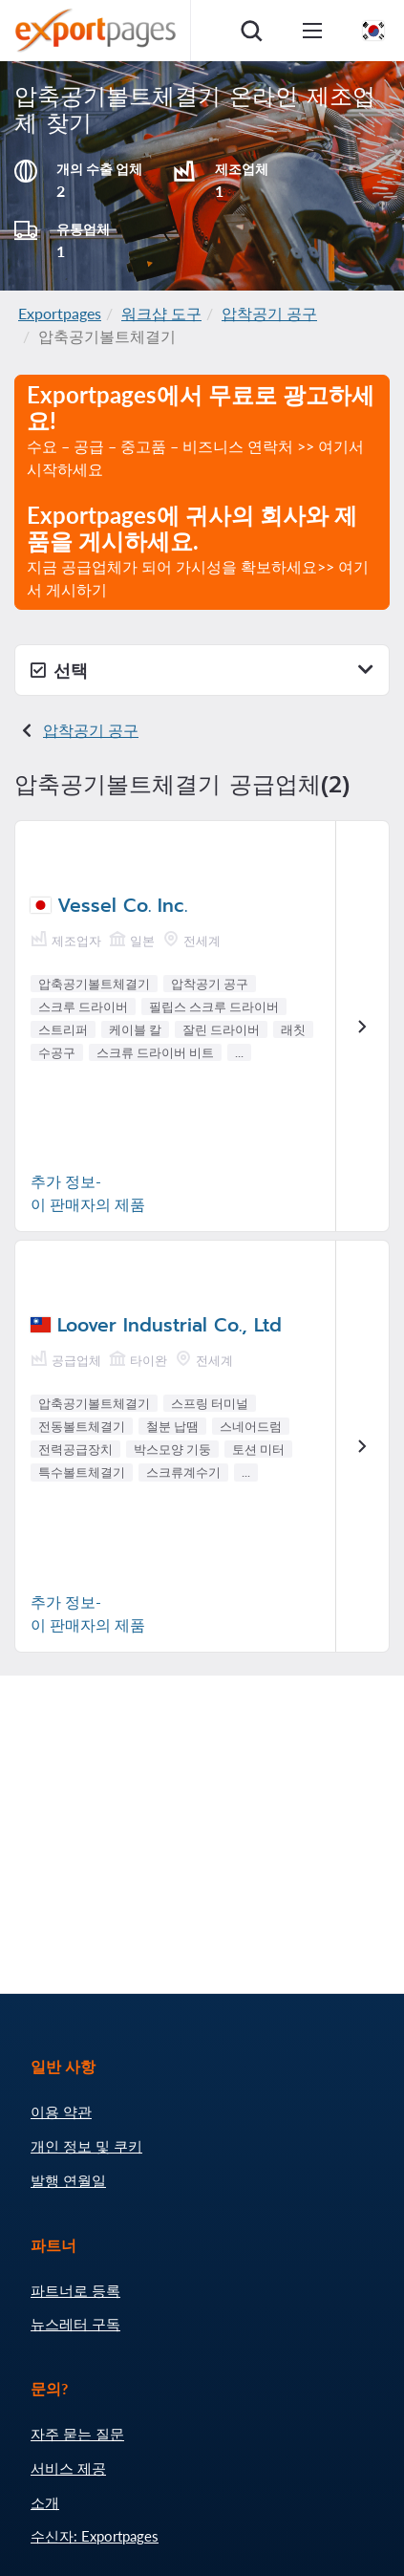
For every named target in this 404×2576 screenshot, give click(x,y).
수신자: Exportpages (95, 2535)
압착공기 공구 (269, 313)
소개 (45, 2502)
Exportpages (59, 313)
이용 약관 (61, 2111)
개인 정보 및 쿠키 (86, 2145)
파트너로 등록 (75, 2290)
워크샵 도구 (161, 313)
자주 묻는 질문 (77, 2433)
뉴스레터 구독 (75, 2323)
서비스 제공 (68, 2468)
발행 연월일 (68, 2180)
